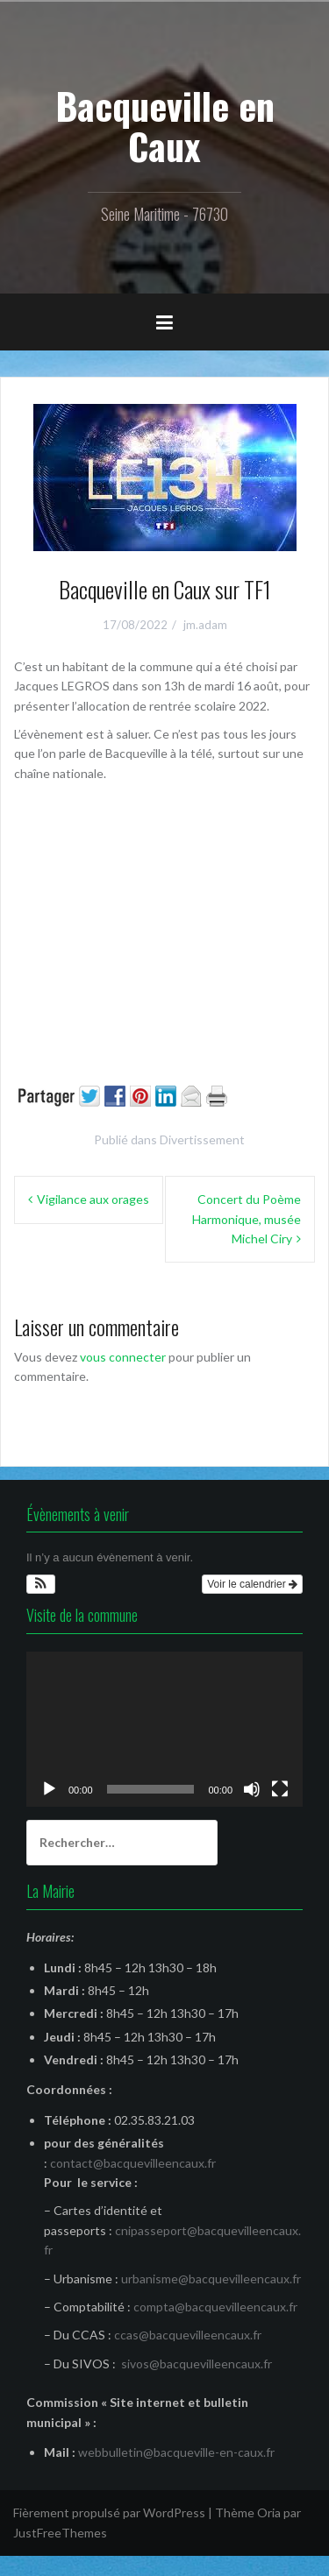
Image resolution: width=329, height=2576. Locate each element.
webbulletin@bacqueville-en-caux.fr (176, 2452)
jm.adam (205, 625)
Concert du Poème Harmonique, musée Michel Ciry (246, 1219)
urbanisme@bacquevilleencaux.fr (211, 2278)
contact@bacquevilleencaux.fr (133, 2162)
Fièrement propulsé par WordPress (109, 2512)
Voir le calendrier (252, 1584)
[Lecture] (49, 1789)
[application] (164, 1729)
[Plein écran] (280, 1789)
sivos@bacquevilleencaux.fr (196, 2363)
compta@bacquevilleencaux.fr (215, 2306)
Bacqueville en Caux (165, 125)
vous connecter (123, 1356)
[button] (40, 1584)
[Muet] (252, 1789)
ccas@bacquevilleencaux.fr (187, 2334)
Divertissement (202, 1139)
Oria (269, 2512)
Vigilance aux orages (93, 1199)
